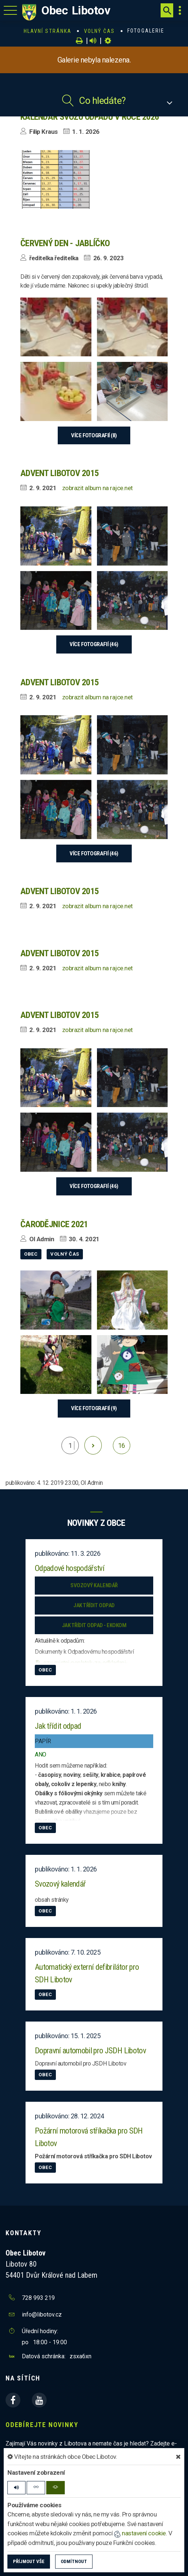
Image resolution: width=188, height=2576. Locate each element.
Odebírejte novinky (42, 2425)
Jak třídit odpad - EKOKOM (94, 1625)
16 (121, 1445)
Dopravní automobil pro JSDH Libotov (90, 2050)
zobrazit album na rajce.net (97, 488)
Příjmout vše (28, 2561)
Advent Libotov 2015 (59, 473)
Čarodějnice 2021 (54, 1224)
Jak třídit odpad (93, 1605)
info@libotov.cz (42, 2314)
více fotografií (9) (94, 1408)
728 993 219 (38, 2297)
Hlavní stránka (47, 31)
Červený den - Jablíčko (65, 243)
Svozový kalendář (93, 1585)
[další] (93, 1445)
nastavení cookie (140, 2533)
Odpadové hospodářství (69, 1568)
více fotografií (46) (94, 644)
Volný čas (99, 31)
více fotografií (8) (94, 435)
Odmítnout (74, 2561)
